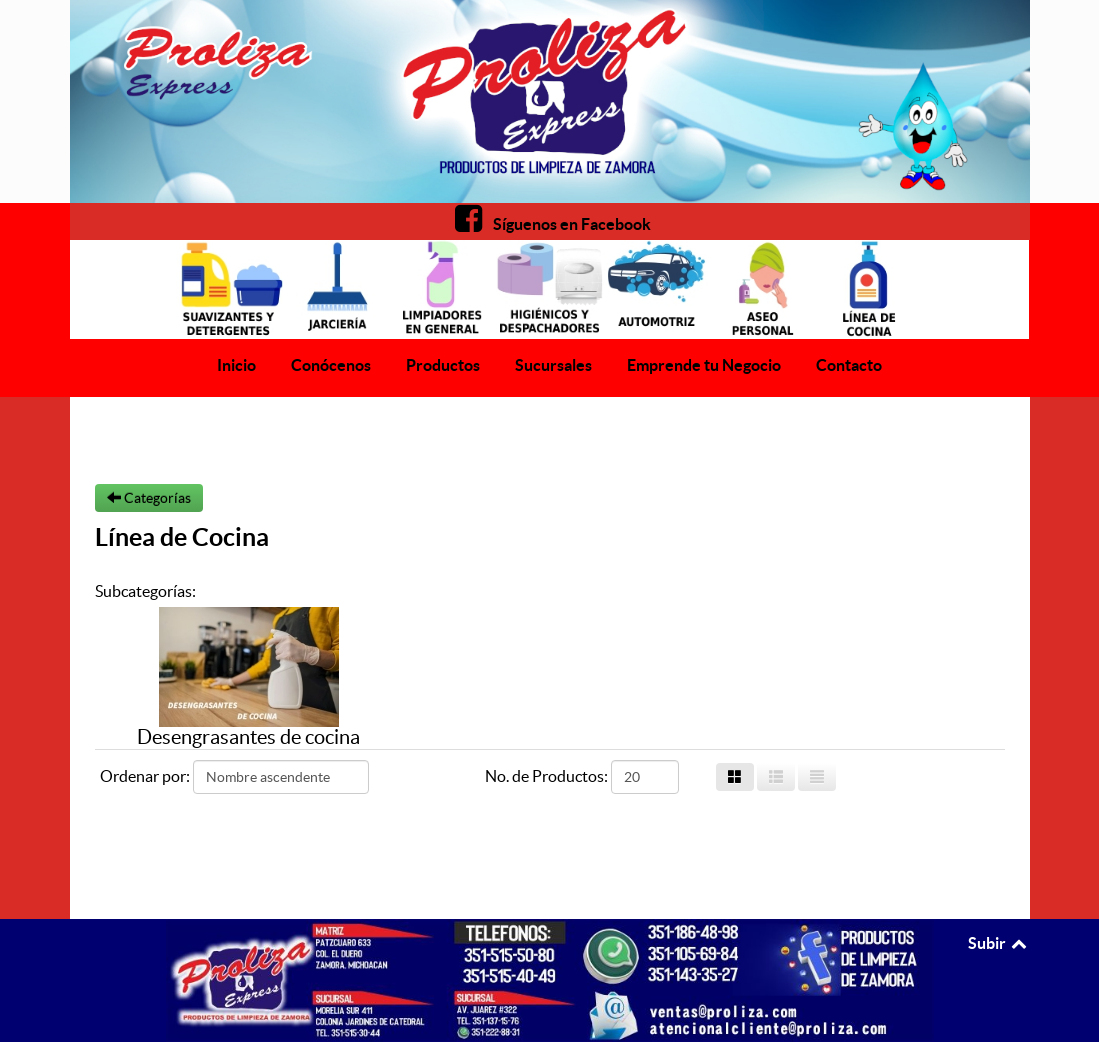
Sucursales (553, 365)
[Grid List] (776, 777)
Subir (999, 943)
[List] (817, 777)
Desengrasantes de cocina (248, 737)
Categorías (149, 498)
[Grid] (735, 777)
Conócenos (331, 365)
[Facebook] (549, 224)
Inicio (236, 365)
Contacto (849, 365)
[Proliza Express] (550, 101)
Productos (443, 365)
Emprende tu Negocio (704, 365)
